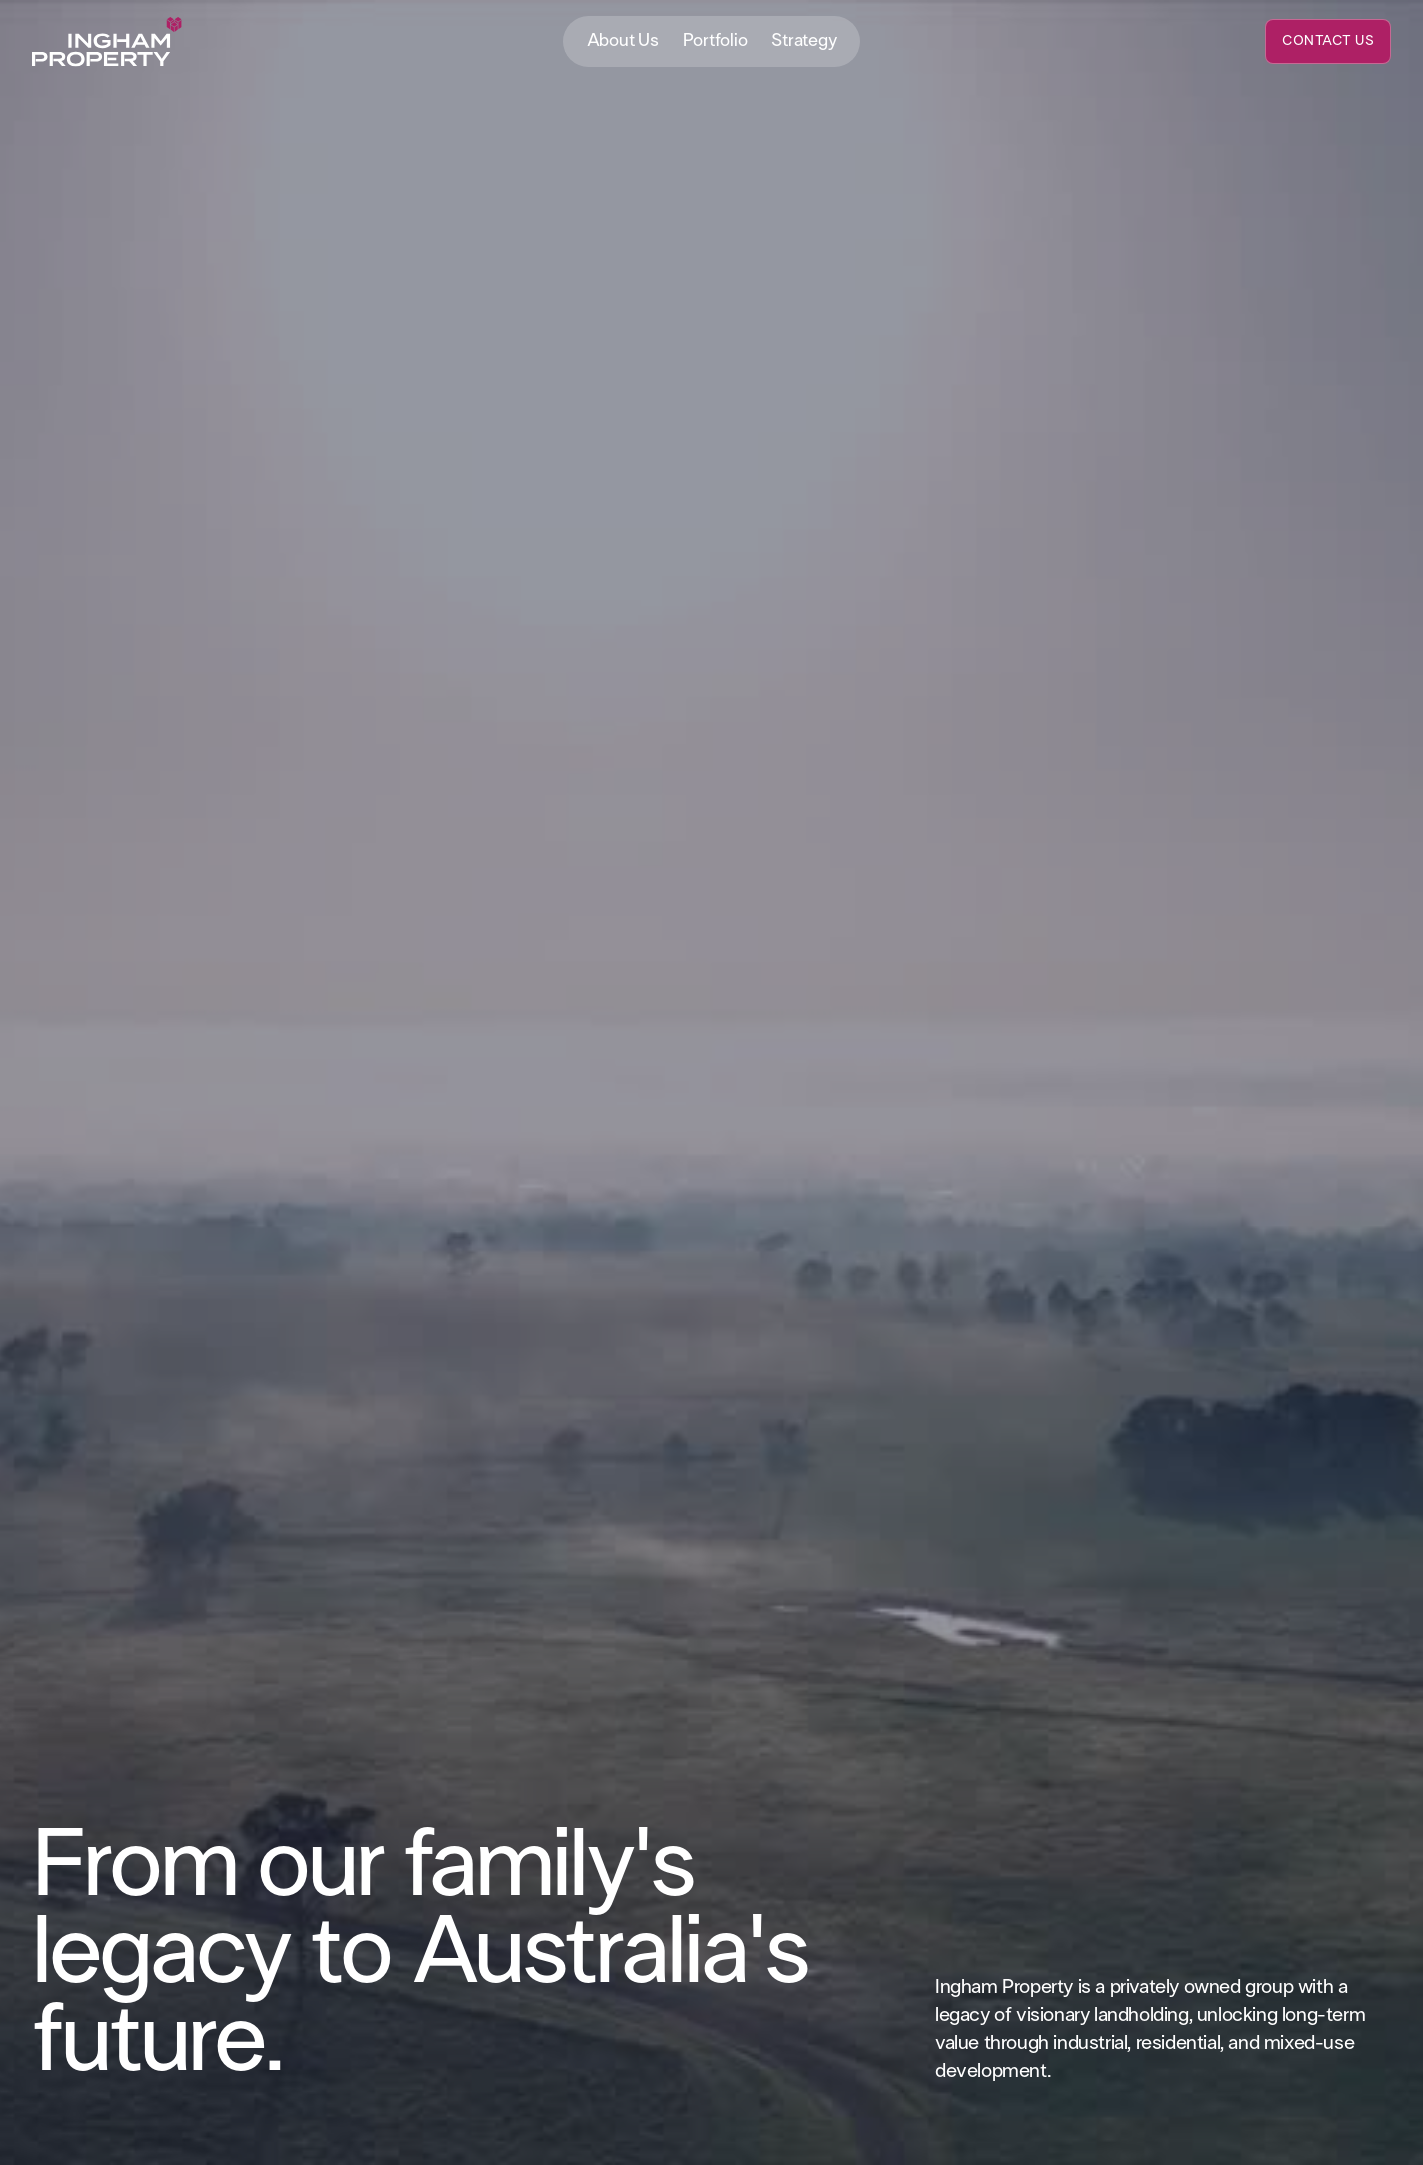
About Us (623, 41)
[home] (107, 42)
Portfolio (715, 41)
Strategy (803, 41)
